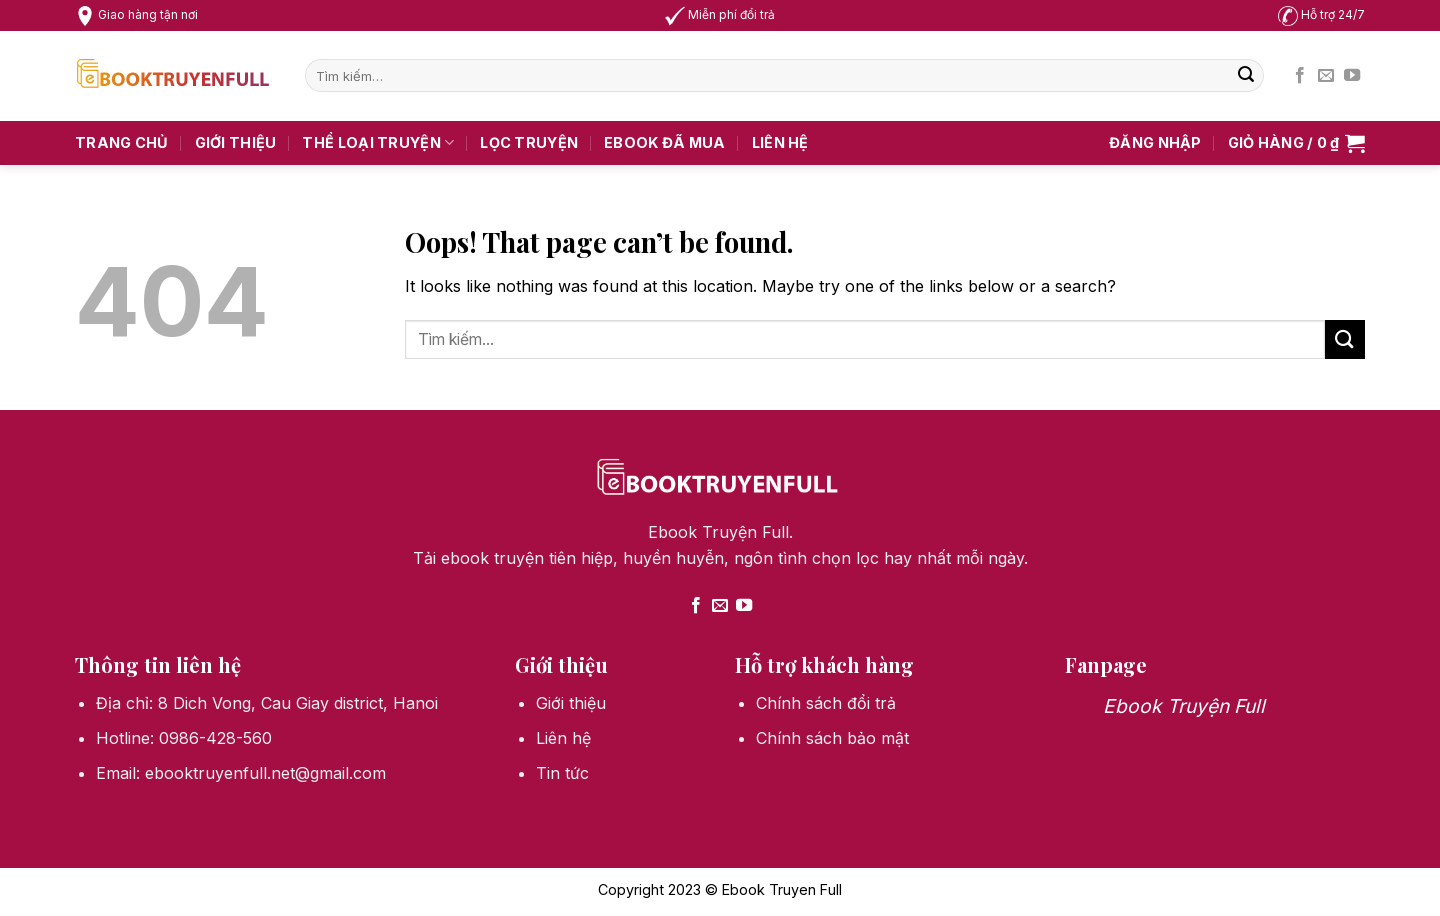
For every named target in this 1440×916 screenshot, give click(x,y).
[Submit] (1246, 76)
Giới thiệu (236, 142)
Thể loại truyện (378, 142)
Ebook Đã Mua (664, 142)
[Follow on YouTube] (1352, 76)
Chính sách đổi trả (826, 703)
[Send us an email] (1326, 76)
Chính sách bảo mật (832, 738)
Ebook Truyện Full (1184, 706)
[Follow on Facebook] (1300, 76)
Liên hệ (780, 142)
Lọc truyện (529, 142)
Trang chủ (122, 142)
